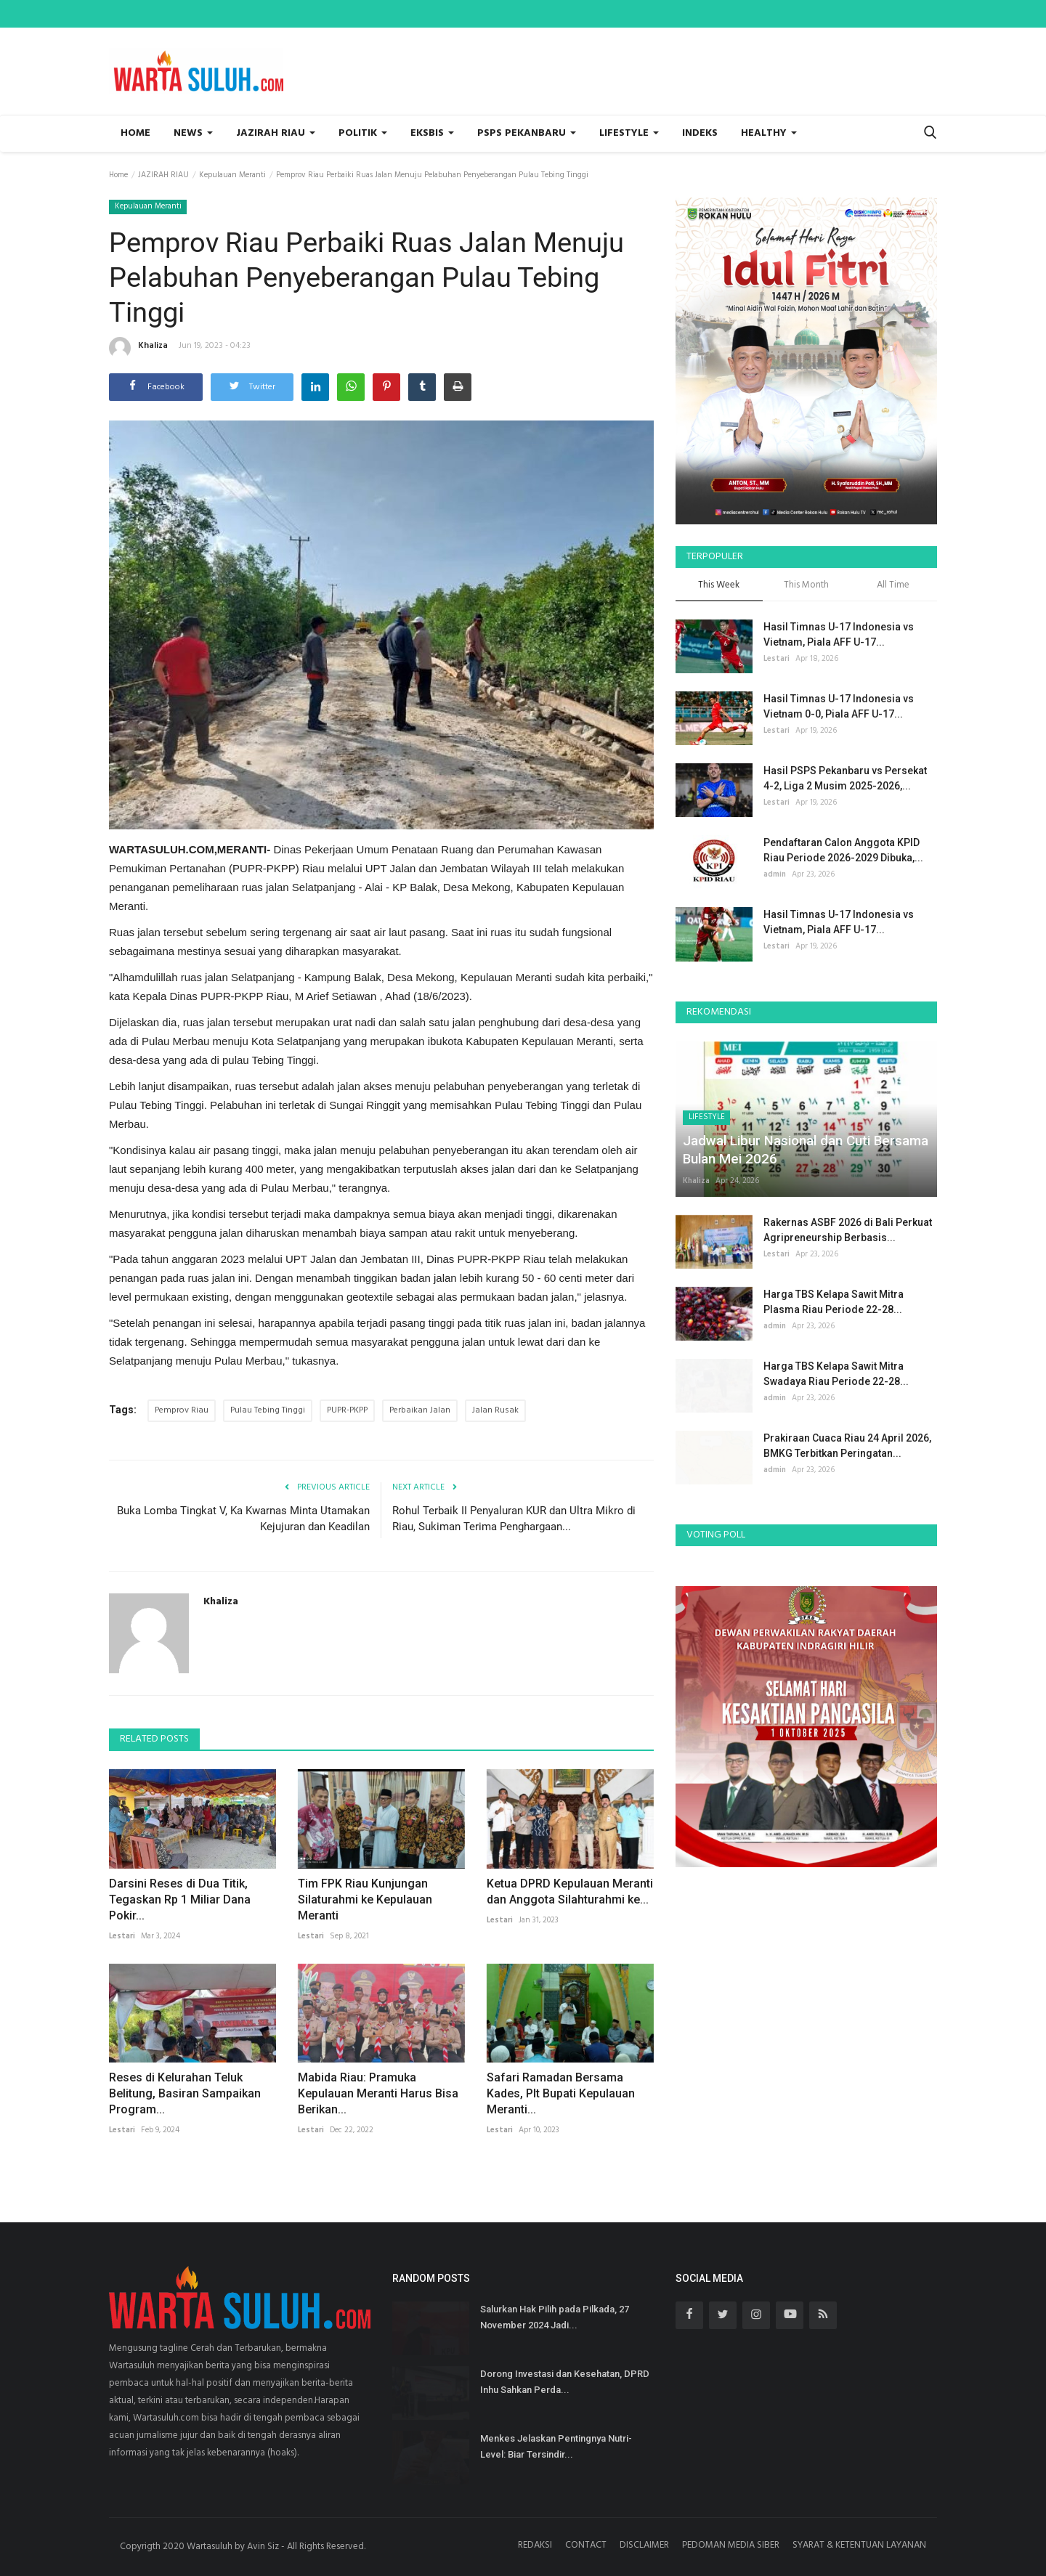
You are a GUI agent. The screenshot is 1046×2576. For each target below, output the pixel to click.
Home (135, 133)
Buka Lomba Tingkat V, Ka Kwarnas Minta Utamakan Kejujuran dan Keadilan (243, 1518)
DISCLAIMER (644, 2545)
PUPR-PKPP (347, 1410)
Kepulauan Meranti (232, 175)
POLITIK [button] (362, 133)
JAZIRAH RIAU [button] (275, 133)
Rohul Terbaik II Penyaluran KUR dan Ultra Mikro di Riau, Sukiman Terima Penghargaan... (514, 1518)
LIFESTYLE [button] (629, 133)
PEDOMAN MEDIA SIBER (730, 2545)
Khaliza (138, 348)
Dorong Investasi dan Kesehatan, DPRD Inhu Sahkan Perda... (564, 2381)
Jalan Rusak (495, 1410)
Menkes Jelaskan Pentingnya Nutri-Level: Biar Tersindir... (556, 2446)
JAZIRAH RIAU (163, 175)
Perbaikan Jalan (419, 1410)
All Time (893, 586)
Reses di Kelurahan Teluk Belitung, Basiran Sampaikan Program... (185, 2093)
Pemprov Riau (181, 1410)
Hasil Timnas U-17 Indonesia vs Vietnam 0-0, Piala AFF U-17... (838, 706)
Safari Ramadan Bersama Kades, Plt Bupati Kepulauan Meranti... (561, 2093)
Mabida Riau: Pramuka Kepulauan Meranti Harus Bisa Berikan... (378, 2093)
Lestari (122, 1936)
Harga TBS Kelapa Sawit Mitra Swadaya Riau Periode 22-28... (836, 1373)
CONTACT (586, 2545)
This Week (718, 586)
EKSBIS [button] (432, 133)
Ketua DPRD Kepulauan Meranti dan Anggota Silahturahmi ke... (570, 1891)
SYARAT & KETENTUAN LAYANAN (859, 2545)
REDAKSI (535, 2545)
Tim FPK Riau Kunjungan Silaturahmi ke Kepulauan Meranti (365, 1899)
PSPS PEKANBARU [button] (526, 133)
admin (774, 874)
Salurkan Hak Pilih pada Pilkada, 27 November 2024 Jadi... (554, 2317)
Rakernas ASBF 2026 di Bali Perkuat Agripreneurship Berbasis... (847, 1229)
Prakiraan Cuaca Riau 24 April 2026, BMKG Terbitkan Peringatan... (847, 1445)
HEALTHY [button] (769, 133)
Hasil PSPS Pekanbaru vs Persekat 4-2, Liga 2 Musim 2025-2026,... (845, 778)
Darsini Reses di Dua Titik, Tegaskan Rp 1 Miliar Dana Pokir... (180, 1899)
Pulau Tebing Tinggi (267, 1410)
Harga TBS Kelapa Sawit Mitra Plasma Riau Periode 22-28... (833, 1301)
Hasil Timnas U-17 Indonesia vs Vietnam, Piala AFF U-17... (838, 634)
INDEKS (700, 133)
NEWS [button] (193, 133)
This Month (806, 586)
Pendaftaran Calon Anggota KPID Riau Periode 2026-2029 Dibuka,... (843, 850)
